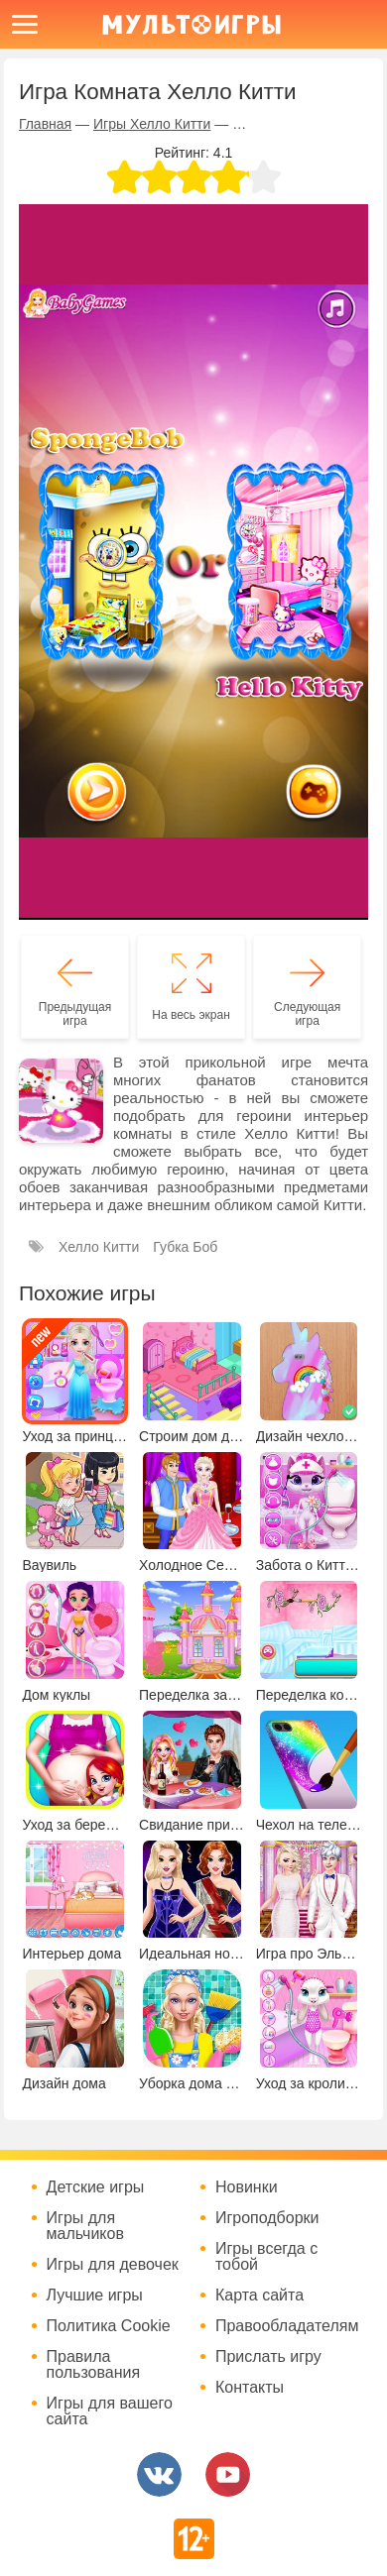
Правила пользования (94, 2365)
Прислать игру (268, 2357)
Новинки (246, 2187)
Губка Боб (185, 1247)
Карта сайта (259, 2295)
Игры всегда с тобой (266, 2257)
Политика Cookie (109, 2326)
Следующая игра (307, 1014)
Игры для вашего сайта (110, 2411)
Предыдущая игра (75, 1014)
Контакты (249, 2388)
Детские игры (96, 2187)
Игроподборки (267, 2218)
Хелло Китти (99, 1247)
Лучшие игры (95, 2295)
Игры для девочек (113, 2265)
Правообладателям (287, 2326)
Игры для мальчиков (85, 2226)
